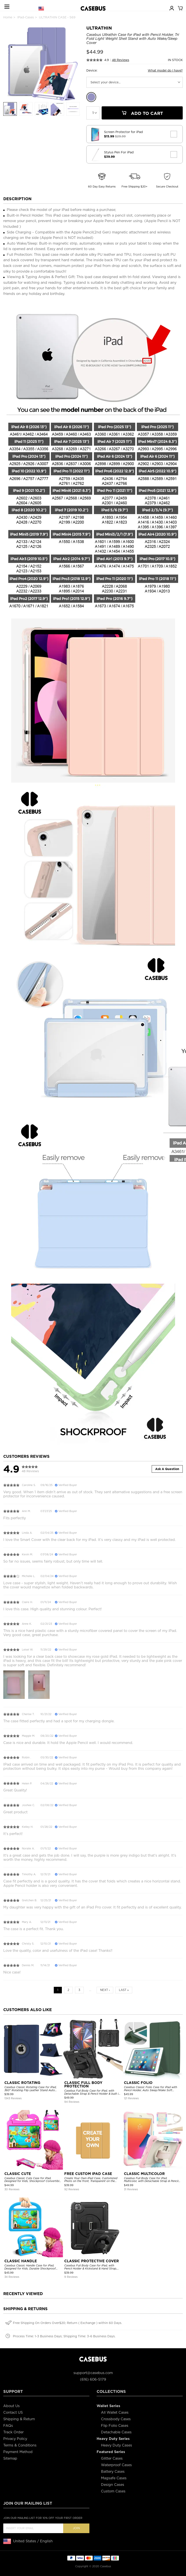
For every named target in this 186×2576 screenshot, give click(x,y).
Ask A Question (167, 1469)
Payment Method (18, 2452)
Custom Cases (113, 2491)
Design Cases (112, 2485)
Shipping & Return (19, 2419)
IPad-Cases (25, 17)
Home (7, 17)
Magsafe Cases (114, 2478)
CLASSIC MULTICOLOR (144, 2174)
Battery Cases (113, 2471)
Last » (124, 1990)
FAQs (8, 2426)
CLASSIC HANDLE (20, 2261)
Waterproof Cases (116, 2465)
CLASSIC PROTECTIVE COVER (91, 2261)
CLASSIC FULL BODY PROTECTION (83, 2084)
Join (76, 2528)
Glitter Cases (112, 2458)
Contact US (13, 2412)
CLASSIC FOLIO (138, 2083)
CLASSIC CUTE (17, 2174)
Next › (105, 1990)
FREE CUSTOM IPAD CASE (88, 2174)
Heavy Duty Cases (116, 2445)
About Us (11, 2406)
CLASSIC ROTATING (22, 2083)
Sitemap (10, 2458)
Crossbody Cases (116, 2419)
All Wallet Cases (115, 2412)
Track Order (13, 2432)
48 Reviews (120, 60)
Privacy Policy (15, 2439)
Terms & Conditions (20, 2445)
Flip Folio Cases (114, 2426)
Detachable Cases (116, 2432)
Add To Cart (142, 113)
